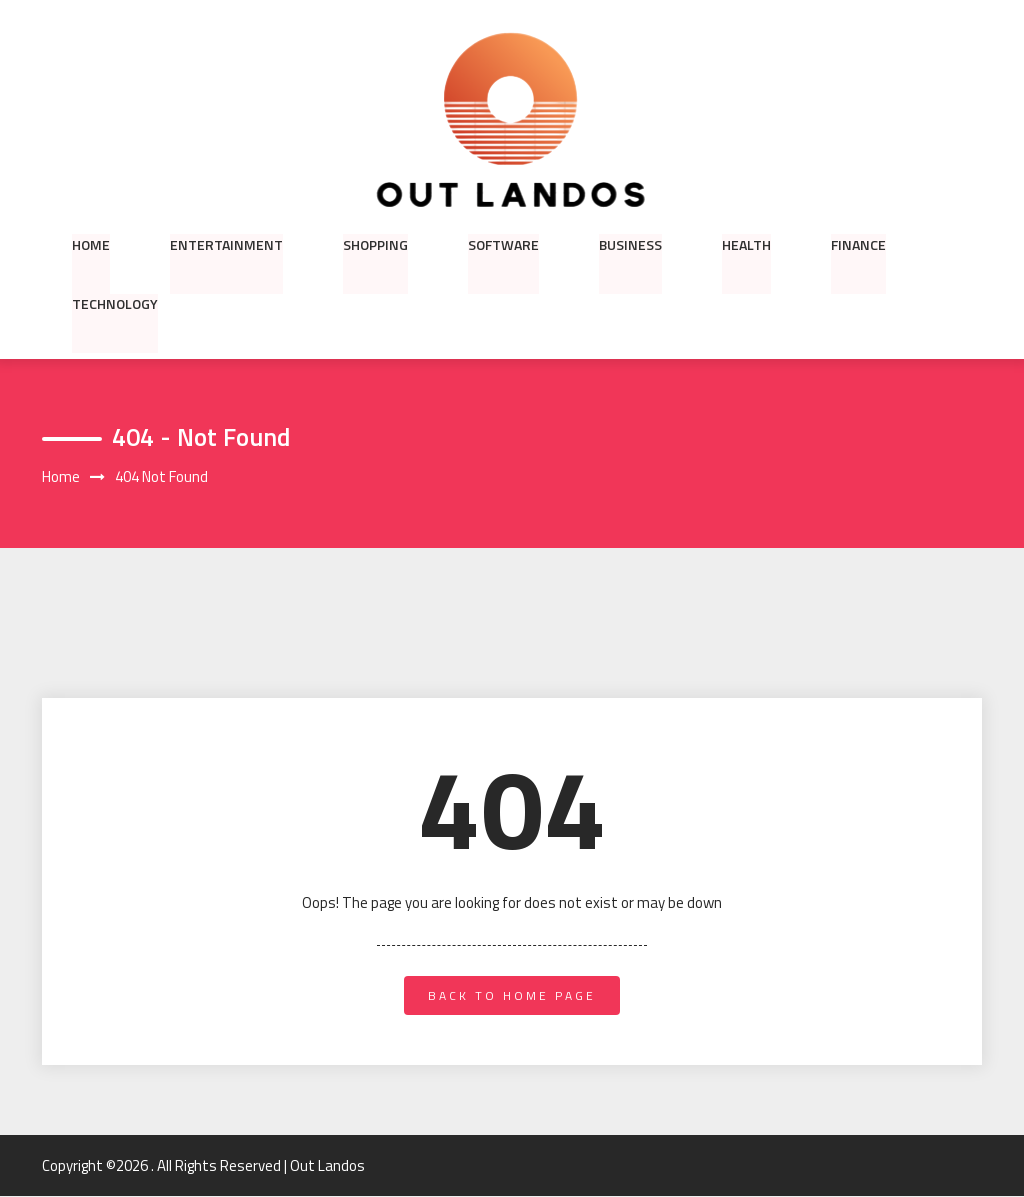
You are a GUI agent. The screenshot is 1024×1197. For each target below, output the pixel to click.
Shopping (375, 244)
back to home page (512, 995)
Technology (115, 304)
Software (503, 244)
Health (746, 244)
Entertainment (226, 244)
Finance (858, 244)
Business (630, 244)
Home (91, 244)
